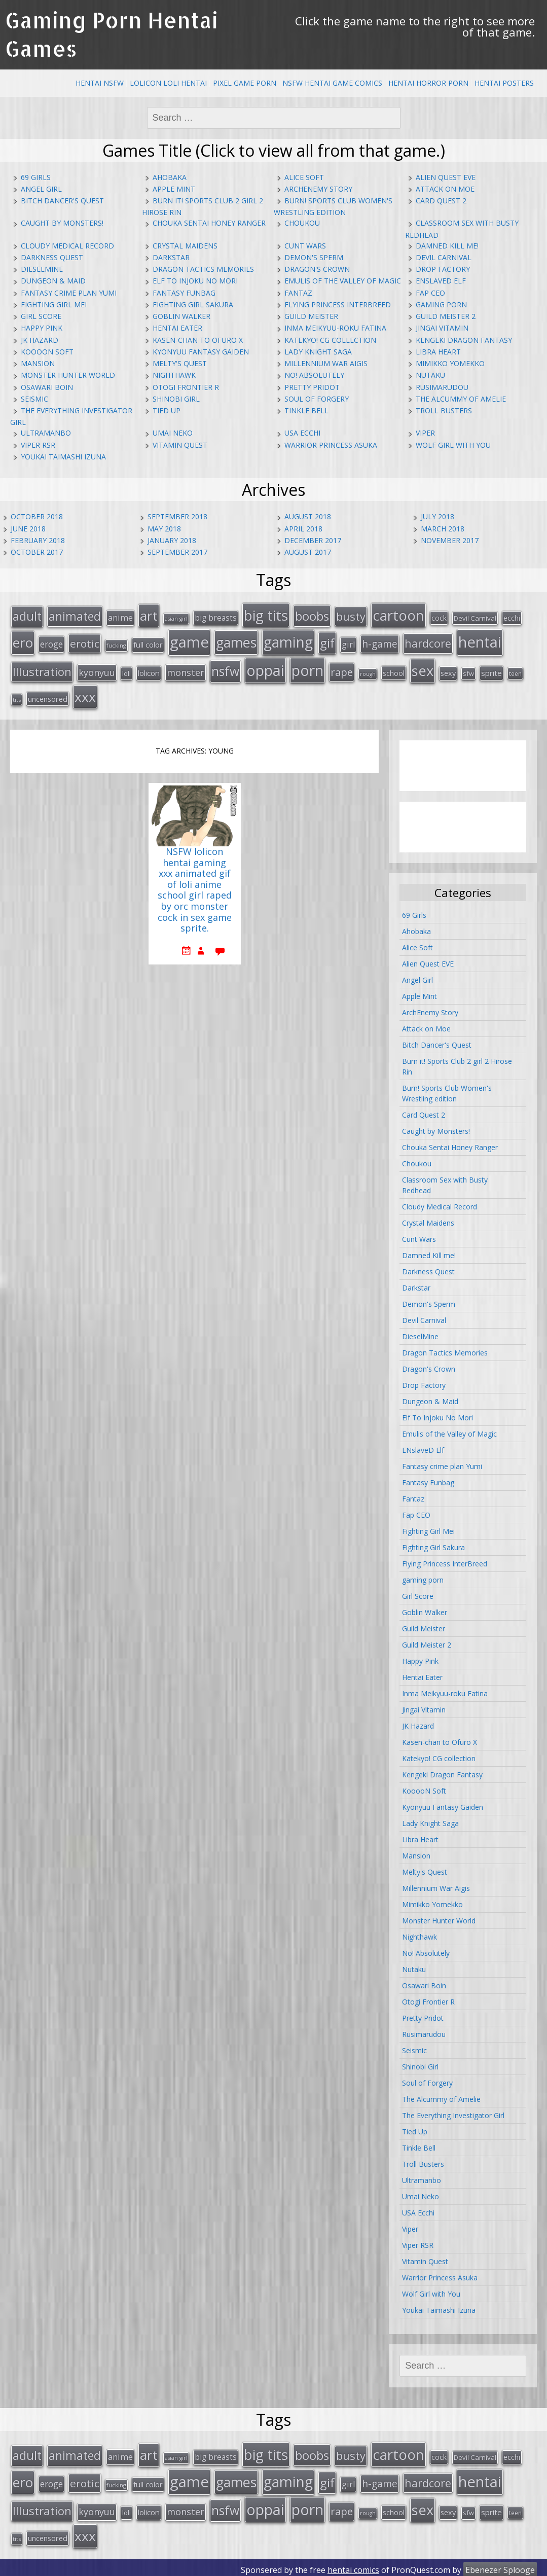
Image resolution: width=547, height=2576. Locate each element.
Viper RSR (38, 445)
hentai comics (353, 2565)
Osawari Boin (47, 387)
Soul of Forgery (316, 399)
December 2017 (312, 540)
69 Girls (36, 177)
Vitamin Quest (180, 445)
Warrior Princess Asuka (330, 445)
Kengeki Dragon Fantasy (464, 340)
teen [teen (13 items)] (515, 671)
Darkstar (171, 257)
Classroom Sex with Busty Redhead (445, 1183)
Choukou (302, 223)
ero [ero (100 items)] (23, 641)
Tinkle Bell (306, 410)
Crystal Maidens (185, 246)
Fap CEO (430, 293)
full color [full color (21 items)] (148, 643)
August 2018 (307, 516)
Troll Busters (444, 410)
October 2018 (37, 516)
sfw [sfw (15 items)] (468, 671)
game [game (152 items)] (189, 641)
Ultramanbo (46, 433)
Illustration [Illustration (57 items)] (42, 669)
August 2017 (307, 552)
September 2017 (177, 552)
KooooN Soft (47, 351)
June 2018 (28, 528)
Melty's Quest (180, 363)
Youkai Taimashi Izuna (63, 456)
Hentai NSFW (100, 83)
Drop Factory (443, 269)
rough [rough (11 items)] (368, 671)
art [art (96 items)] (149, 615)
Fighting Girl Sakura (193, 304)
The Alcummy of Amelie (461, 399)
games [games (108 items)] (236, 641)
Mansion (38, 363)
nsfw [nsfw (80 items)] (225, 669)
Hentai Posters (504, 83)
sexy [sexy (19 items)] (448, 671)
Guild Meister (311, 316)
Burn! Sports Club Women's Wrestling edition (447, 1091)
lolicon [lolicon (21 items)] (149, 671)
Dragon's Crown (317, 269)
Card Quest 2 (441, 200)
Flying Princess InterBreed (337, 304)
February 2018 (38, 540)
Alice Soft (304, 177)
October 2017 (37, 552)
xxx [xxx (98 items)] (85, 694)
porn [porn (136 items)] (307, 668)
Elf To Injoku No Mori (195, 280)
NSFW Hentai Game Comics (332, 83)
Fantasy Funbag (184, 293)
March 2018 (442, 528)
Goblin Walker (181, 316)
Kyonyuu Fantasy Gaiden (201, 351)
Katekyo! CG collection (330, 340)
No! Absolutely (314, 375)
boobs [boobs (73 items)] (312, 615)
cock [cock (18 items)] (439, 617)
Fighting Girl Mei (54, 304)
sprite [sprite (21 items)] (491, 671)
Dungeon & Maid (53, 280)
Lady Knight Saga (318, 351)
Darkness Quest (52, 257)
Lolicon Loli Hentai (168, 83)
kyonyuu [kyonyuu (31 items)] (97, 670)
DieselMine (42, 269)
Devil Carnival (443, 257)
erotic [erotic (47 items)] (84, 642)
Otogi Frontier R (186, 387)
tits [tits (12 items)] (17, 697)
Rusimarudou (442, 387)
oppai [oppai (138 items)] (265, 668)
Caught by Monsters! (62, 223)
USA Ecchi (302, 433)
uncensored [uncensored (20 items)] (47, 696)
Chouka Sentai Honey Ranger (209, 223)
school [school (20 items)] (394, 671)
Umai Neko (173, 433)
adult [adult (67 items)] (27, 615)
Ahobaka (170, 177)
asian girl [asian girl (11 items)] (176, 618)
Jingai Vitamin (442, 328)
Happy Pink (41, 328)
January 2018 (172, 540)
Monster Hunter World (68, 375)
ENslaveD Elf (441, 280)
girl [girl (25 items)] (348, 643)
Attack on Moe (445, 189)
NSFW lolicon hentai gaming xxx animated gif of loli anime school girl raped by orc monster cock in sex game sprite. (195, 888)
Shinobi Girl (176, 399)
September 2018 (177, 516)
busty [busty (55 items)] (351, 615)
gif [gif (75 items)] (327, 641)
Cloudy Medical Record (67, 246)
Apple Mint (174, 189)
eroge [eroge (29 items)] (51, 643)
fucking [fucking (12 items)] (116, 644)
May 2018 (164, 528)
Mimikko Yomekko (450, 363)
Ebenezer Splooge (500, 2565)
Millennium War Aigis (326, 363)
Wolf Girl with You (453, 445)
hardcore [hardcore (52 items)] (428, 642)
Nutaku (430, 375)
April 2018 (303, 528)
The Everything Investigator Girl (453, 2113)
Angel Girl (41, 189)
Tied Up (166, 410)
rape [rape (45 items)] (342, 670)
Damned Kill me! (447, 246)
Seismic (34, 399)
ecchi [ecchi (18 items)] (511, 617)
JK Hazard (39, 340)
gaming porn (441, 304)
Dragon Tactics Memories (203, 269)
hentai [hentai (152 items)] (479, 641)
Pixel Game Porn (244, 83)
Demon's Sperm (313, 257)
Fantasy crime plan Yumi (69, 293)
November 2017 (450, 540)
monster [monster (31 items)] (185, 670)
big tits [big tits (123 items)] (266, 614)
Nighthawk (174, 375)
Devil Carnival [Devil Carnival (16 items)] (475, 617)
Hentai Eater (177, 328)
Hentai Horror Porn (428, 83)
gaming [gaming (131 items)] (288, 641)
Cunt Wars (305, 246)
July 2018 (437, 516)
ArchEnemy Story (318, 189)
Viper (425, 433)
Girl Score (41, 316)
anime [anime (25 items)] (120, 617)
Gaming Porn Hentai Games (111, 34)
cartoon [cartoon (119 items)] (398, 614)
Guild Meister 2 (446, 316)
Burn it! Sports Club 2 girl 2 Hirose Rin (457, 1064)
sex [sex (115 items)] (422, 668)
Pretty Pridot (312, 387)
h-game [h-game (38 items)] (379, 643)
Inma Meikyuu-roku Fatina (335, 328)
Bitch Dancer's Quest (62, 200)
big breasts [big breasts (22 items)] (216, 617)
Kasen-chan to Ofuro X (198, 340)
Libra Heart (438, 351)
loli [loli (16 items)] (126, 671)
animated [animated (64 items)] (75, 615)
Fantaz (298, 293)
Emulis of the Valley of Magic (342, 280)
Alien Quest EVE (446, 177)
